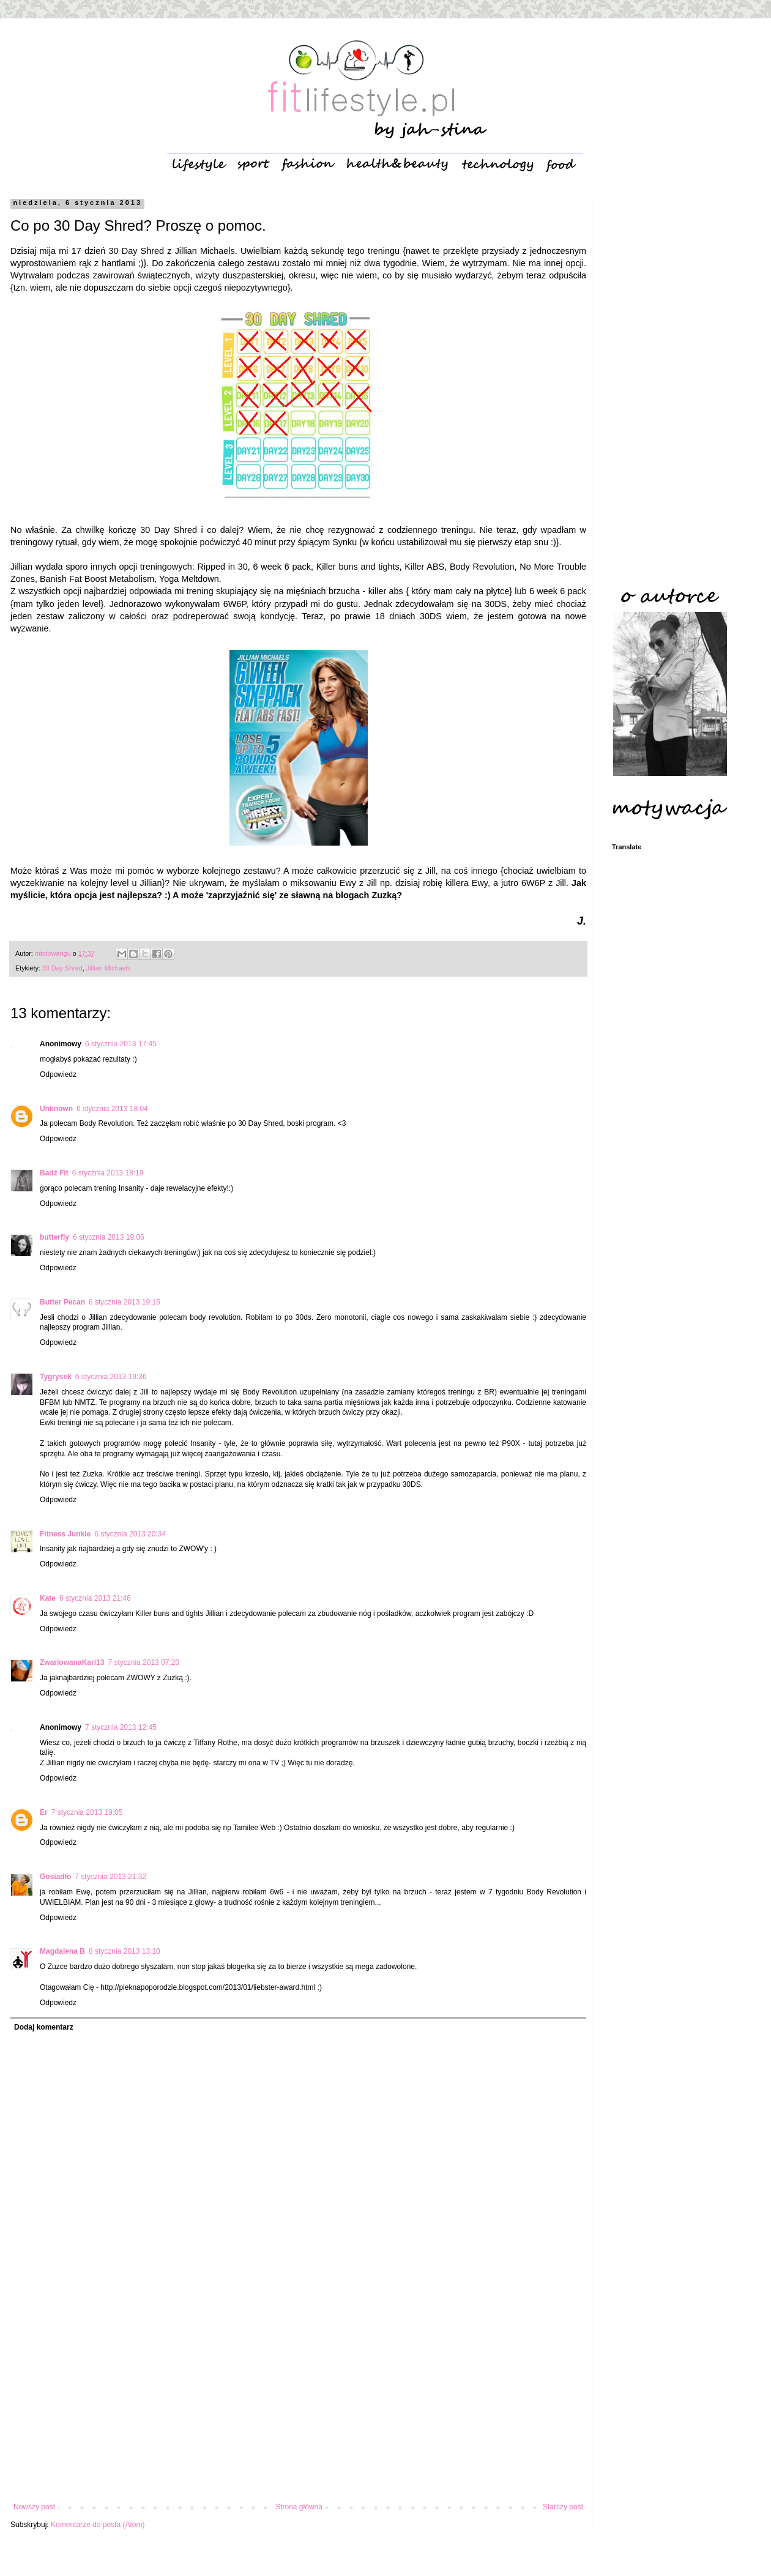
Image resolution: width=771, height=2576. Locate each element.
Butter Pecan (62, 1302)
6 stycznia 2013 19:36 (111, 1376)
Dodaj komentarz (43, 2027)
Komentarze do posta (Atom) (97, 2524)
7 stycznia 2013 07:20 (143, 1662)
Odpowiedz (58, 1074)
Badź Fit (54, 1173)
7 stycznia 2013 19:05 (87, 1812)
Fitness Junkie (65, 1534)
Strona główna (298, 2507)
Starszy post (563, 2507)
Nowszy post (34, 2507)
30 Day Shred (62, 968)
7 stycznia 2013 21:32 (110, 1876)
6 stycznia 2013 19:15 (124, 1302)
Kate (48, 1598)
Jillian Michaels (108, 968)
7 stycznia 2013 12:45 (121, 1727)
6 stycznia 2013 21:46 (95, 1598)
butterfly (54, 1237)
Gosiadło (55, 1876)
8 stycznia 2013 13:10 (124, 1951)
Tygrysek (56, 1376)
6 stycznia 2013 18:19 (108, 1173)
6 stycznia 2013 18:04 (112, 1108)
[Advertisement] (298, 2401)
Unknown (56, 1108)
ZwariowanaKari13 (72, 1662)
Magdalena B (62, 1951)
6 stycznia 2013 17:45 (121, 1044)
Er (44, 1812)
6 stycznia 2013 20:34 (130, 1534)
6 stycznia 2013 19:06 (108, 1237)
